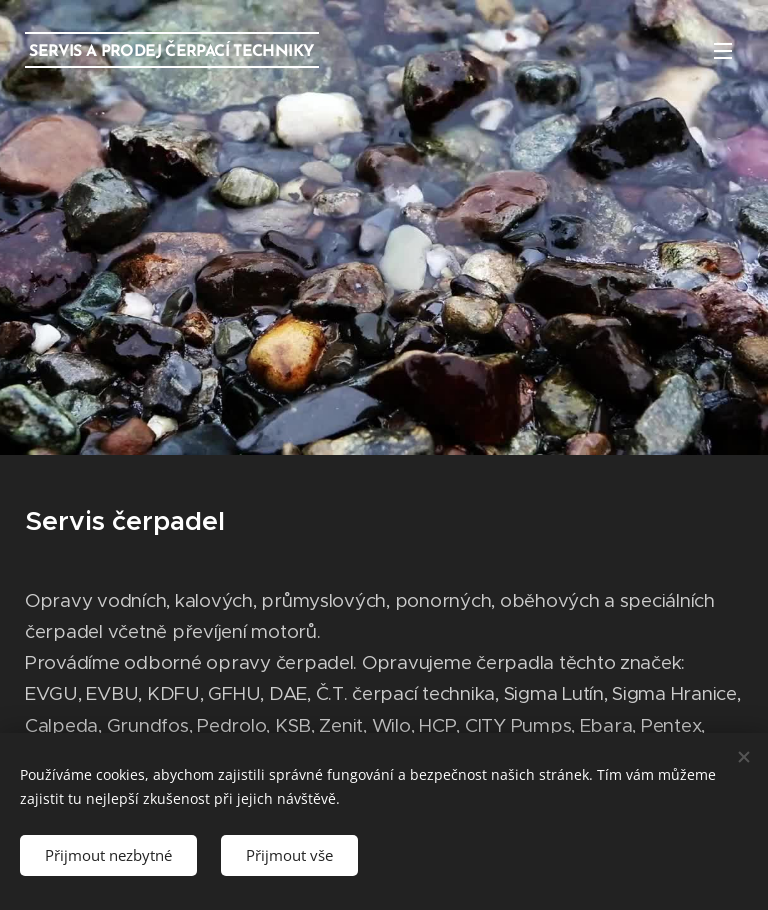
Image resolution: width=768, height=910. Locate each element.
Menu (723, 51)
